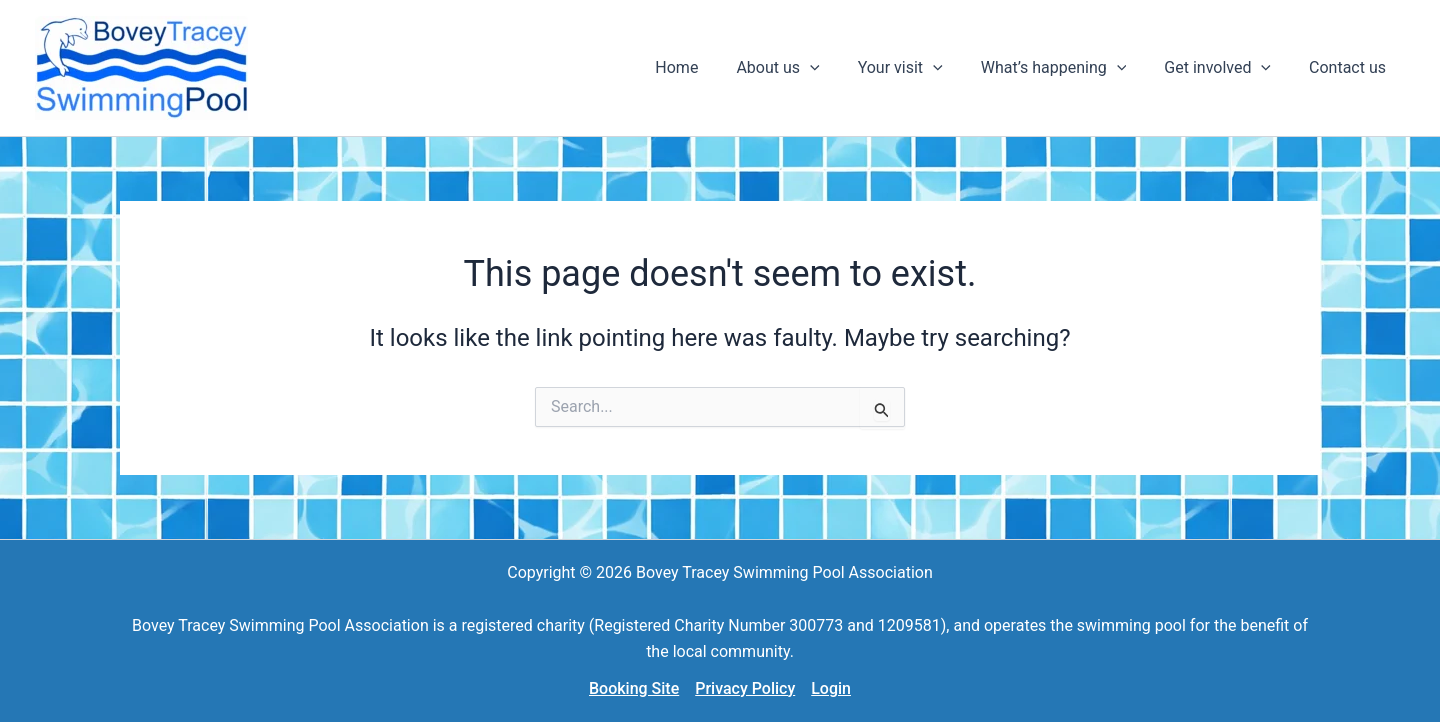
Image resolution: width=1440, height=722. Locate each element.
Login (831, 688)
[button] (804, 68)
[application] (837, 68)
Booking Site (634, 688)
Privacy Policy (745, 688)
